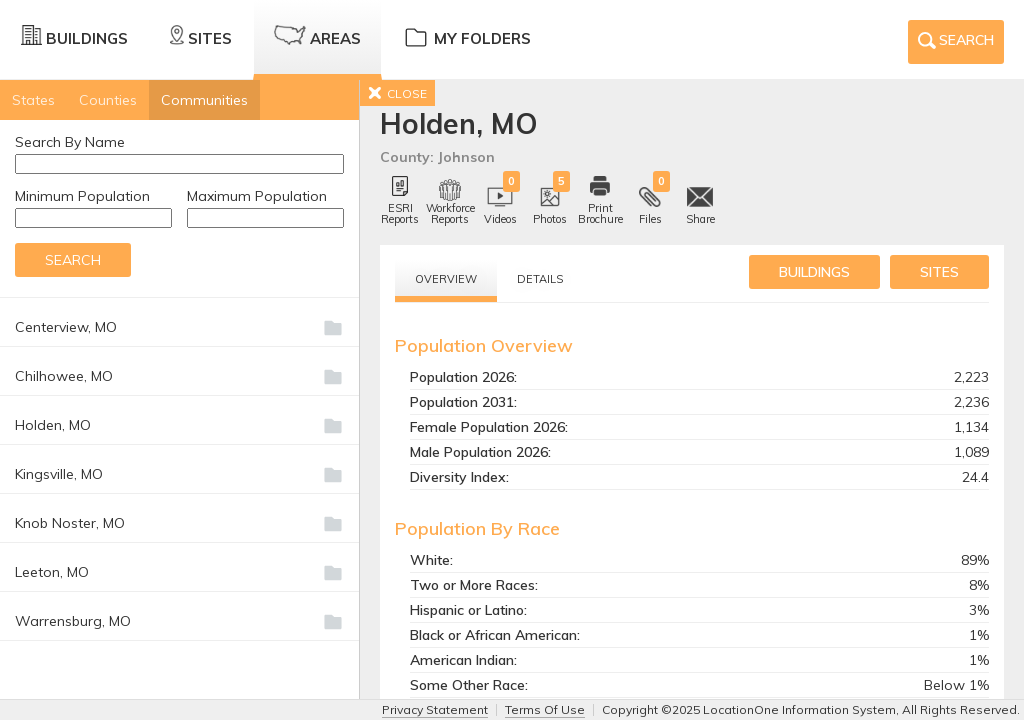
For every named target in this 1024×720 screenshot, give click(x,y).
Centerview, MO (66, 327)
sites (939, 272)
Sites (201, 36)
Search (956, 44)
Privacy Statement (435, 709)
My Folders (467, 36)
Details (540, 279)
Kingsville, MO (59, 474)
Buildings (74, 36)
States (33, 100)
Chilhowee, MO (64, 376)
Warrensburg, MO (73, 621)
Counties (108, 100)
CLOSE (397, 93)
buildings (814, 272)
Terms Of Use (545, 709)
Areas (317, 36)
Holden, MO (53, 425)
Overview (446, 279)
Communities (204, 100)
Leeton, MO (52, 572)
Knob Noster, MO (70, 523)
